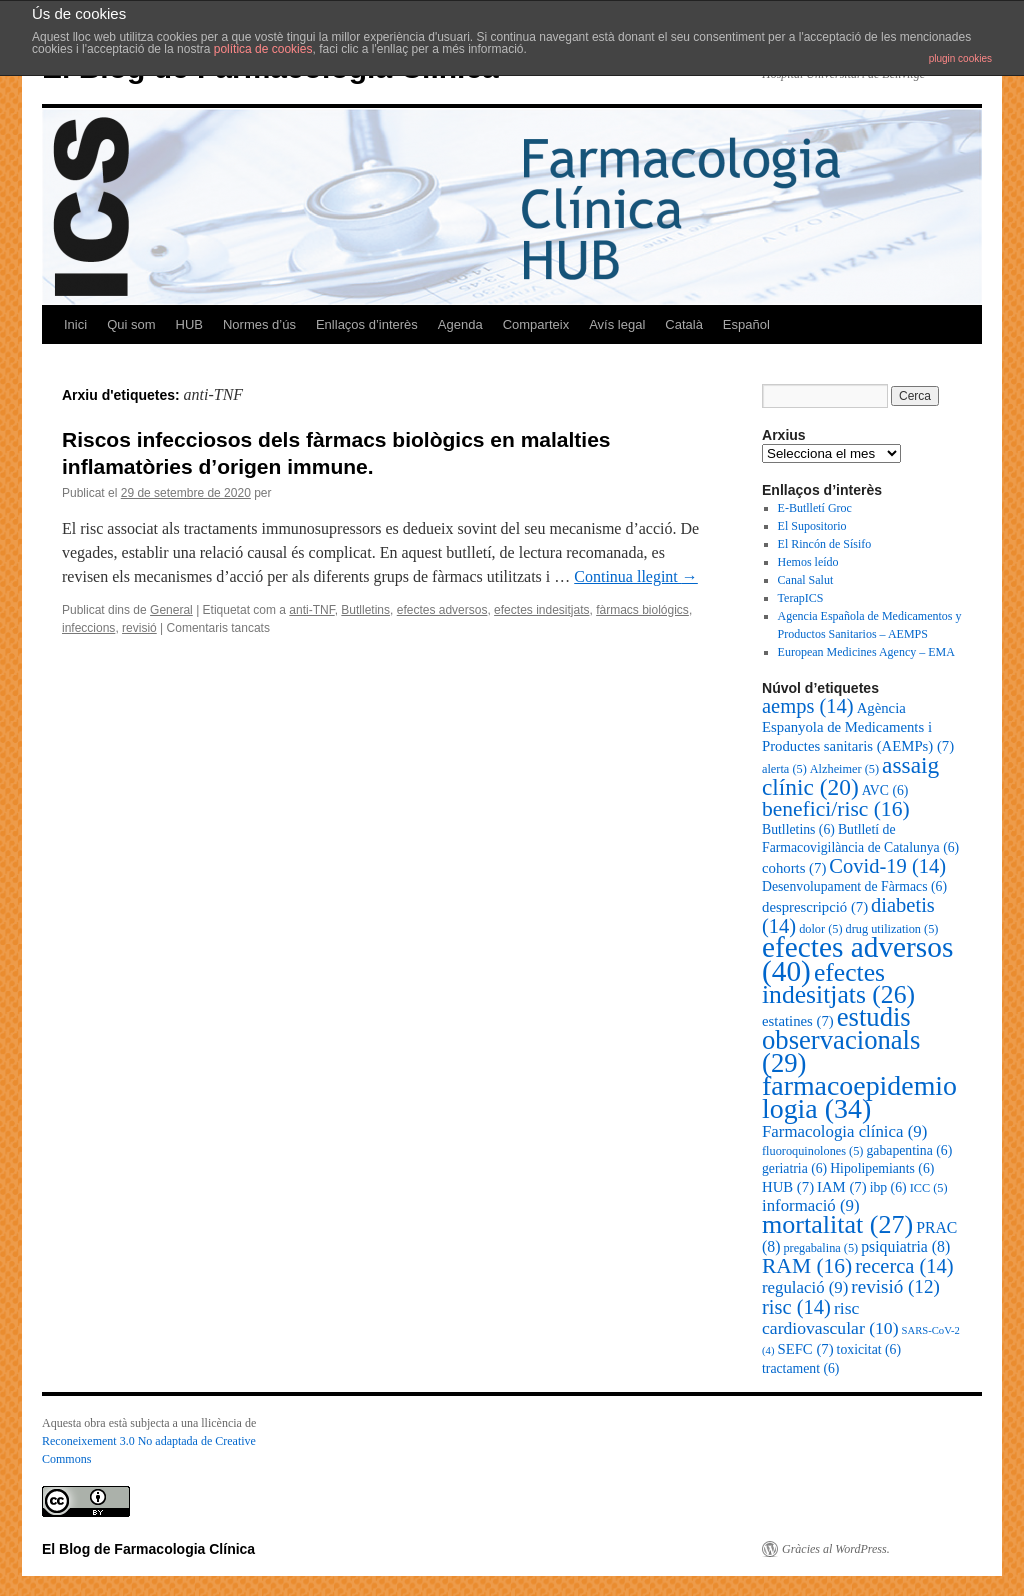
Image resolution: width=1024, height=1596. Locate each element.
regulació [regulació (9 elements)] (805, 1287)
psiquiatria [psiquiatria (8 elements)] (905, 1246)
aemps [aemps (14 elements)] (808, 706)
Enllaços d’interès (367, 324)
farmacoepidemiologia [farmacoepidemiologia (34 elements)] (859, 1097)
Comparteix (536, 324)
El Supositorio (812, 526)
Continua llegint (636, 576)
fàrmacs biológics (642, 610)
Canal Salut (806, 580)
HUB (189, 324)
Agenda (460, 324)
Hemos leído (808, 562)
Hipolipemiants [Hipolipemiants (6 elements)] (882, 1168)
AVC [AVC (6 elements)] (885, 790)
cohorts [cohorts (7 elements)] (794, 868)
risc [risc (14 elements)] (796, 1307)
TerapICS (801, 598)
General (171, 610)
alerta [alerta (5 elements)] (784, 769)
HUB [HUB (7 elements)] (788, 1187)
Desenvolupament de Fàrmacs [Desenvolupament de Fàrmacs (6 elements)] (854, 886)
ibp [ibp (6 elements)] (888, 1187)
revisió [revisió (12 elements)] (895, 1286)
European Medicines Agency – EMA (866, 652)
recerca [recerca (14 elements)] (904, 1266)
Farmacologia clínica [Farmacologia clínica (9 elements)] (844, 1131)
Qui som (131, 324)
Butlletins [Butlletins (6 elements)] (798, 829)
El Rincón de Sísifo (825, 544)
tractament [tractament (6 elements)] (800, 1368)
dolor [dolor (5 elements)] (820, 929)
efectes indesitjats (541, 610)
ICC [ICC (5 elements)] (929, 1188)
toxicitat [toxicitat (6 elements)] (869, 1349)
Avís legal (617, 324)
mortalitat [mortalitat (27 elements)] (837, 1224)
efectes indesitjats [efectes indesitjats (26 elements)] (838, 983)
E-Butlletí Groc (815, 508)
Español (746, 324)
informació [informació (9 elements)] (811, 1205)
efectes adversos (442, 610)
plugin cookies (960, 58)
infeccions (88, 628)
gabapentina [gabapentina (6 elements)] (909, 1150)
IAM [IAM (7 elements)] (842, 1187)
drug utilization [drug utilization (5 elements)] (892, 929)
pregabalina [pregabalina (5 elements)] (820, 1248)
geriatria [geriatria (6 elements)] (794, 1168)
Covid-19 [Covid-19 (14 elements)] (887, 866)
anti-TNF (311, 610)
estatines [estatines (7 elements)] (798, 1021)
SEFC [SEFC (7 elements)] (805, 1349)
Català (684, 324)
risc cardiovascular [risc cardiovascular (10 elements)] (830, 1318)
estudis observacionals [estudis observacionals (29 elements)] (841, 1040)
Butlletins (365, 610)
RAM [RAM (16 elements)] (807, 1266)
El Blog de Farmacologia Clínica (148, 1549)
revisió (139, 628)
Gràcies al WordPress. (836, 1549)
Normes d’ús (259, 324)
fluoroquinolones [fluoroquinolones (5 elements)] (812, 1151)
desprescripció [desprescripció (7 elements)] (815, 907)
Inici (75, 324)
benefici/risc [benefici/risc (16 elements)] (836, 809)
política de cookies (263, 49)
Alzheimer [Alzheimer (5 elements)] (844, 769)
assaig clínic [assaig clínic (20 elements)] (850, 776)
